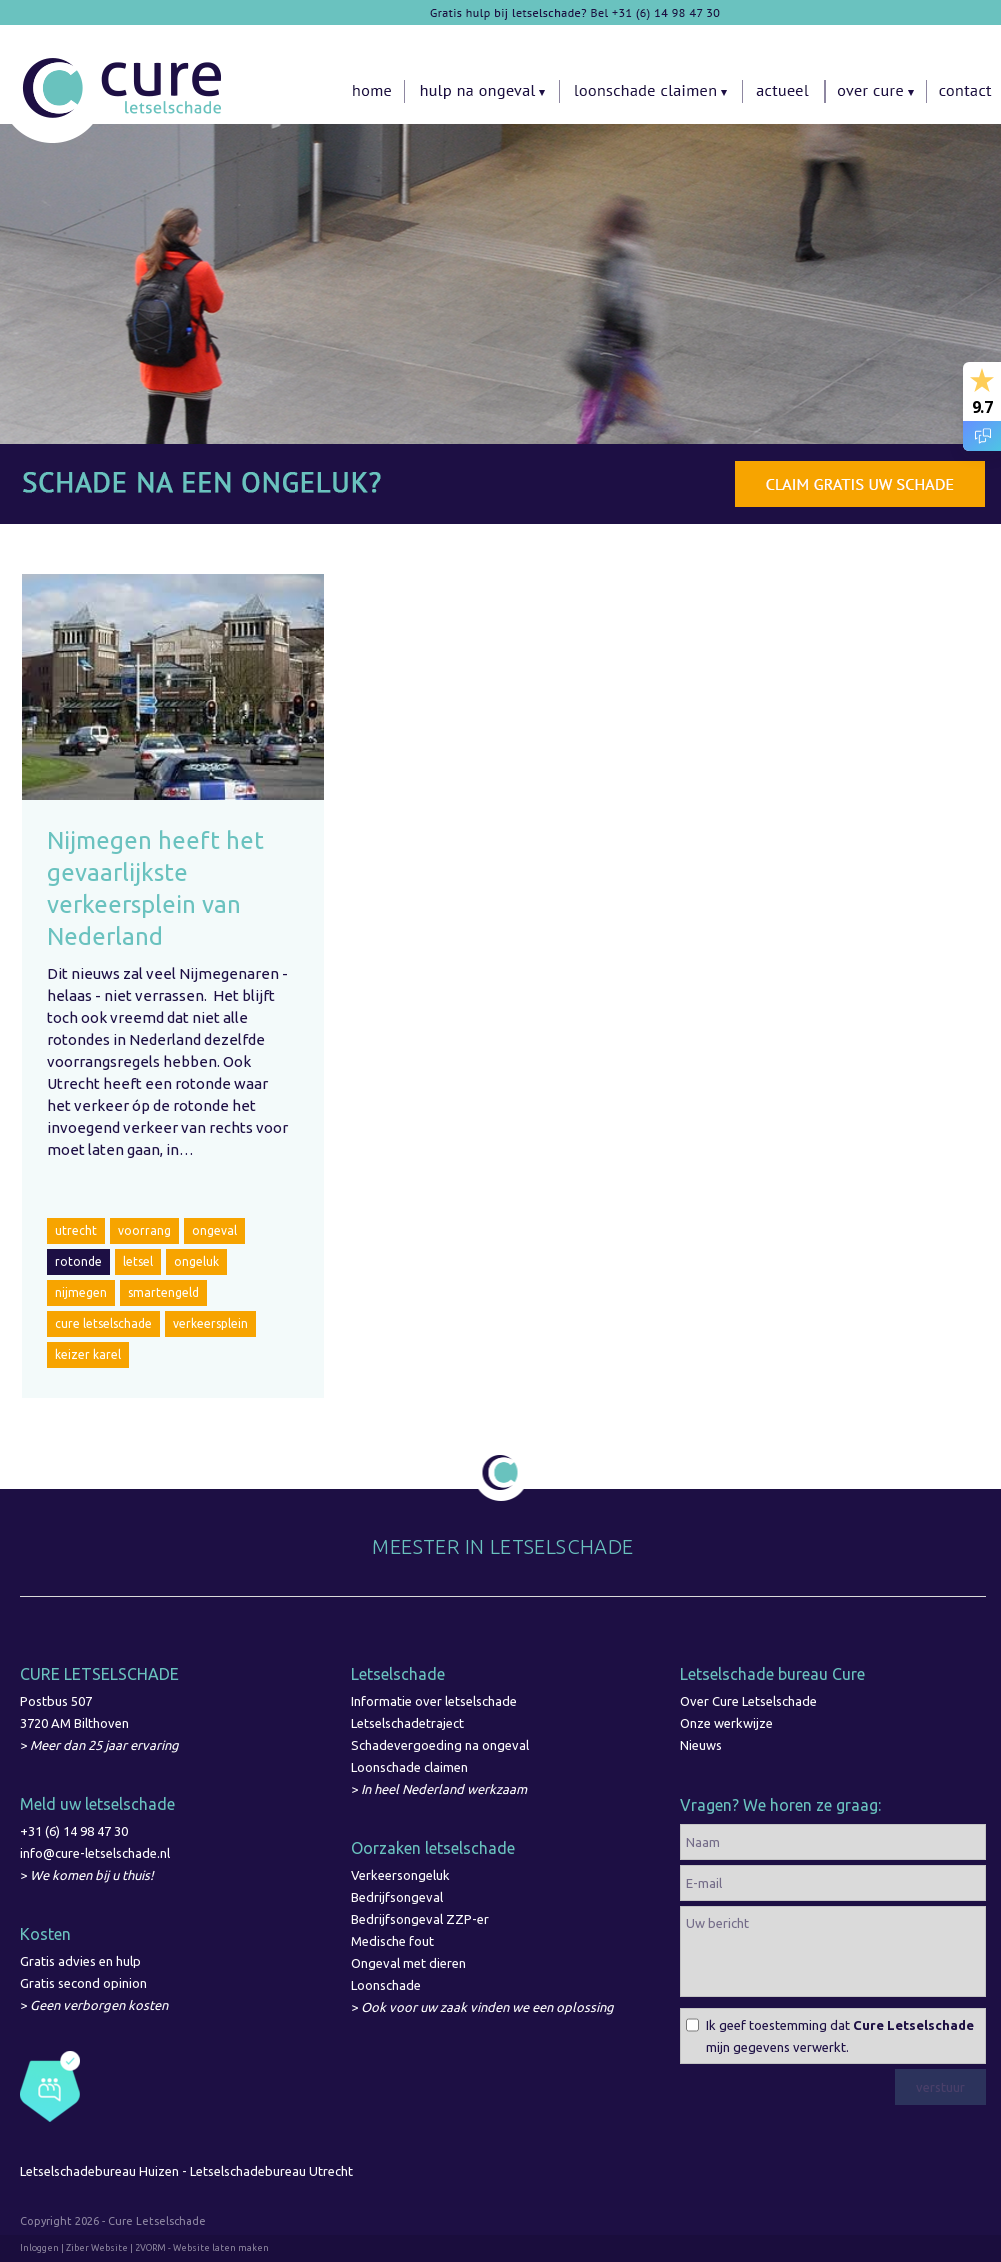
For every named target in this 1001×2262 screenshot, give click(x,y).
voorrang (144, 1230)
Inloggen (39, 2248)
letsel (138, 1261)
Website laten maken (221, 2248)
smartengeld (163, 1292)
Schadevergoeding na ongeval (440, 1745)
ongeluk (196, 1261)
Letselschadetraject (407, 1723)
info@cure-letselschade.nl (95, 1853)
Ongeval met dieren (408, 1963)
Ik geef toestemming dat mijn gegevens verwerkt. (840, 2036)
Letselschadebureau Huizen (99, 2171)
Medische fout (392, 1941)
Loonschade (386, 1985)
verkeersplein (210, 1323)
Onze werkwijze (726, 1723)
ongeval (214, 1230)
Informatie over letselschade (434, 1701)
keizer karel (88, 1354)
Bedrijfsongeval (397, 1897)
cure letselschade (103, 1323)
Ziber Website (97, 2248)
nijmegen (81, 1292)
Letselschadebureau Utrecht (273, 2171)
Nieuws (701, 1745)
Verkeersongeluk (400, 1875)
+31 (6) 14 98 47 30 (74, 1831)
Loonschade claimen (409, 1767)
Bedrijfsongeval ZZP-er (420, 1919)
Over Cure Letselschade (748, 1701)
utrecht (76, 1230)
